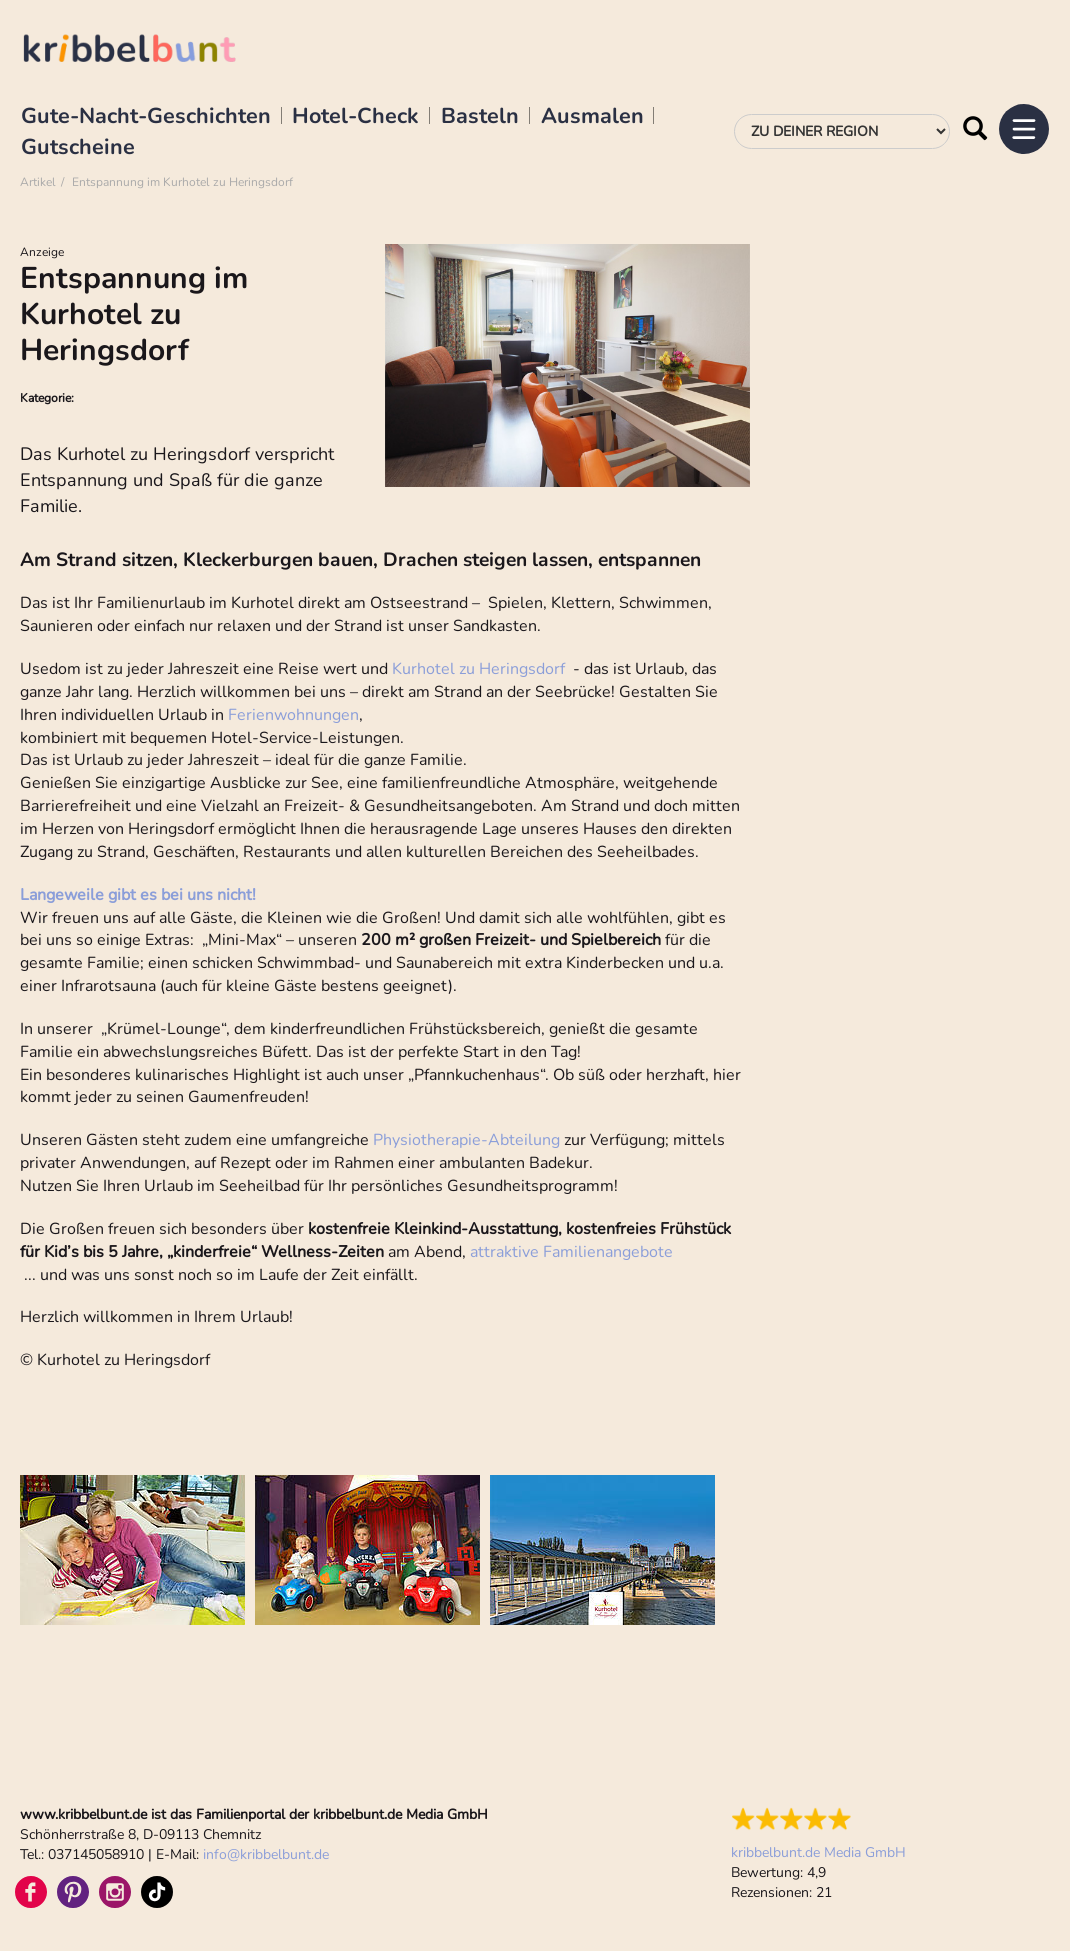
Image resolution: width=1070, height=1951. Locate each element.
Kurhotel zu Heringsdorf (478, 669)
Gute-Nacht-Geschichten (146, 117)
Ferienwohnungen (293, 715)
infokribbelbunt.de (266, 1854)
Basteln (480, 117)
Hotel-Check (355, 117)
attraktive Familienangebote (571, 1252)
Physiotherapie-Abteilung (466, 1140)
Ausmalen (592, 117)
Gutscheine (78, 148)
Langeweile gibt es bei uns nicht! (138, 895)
